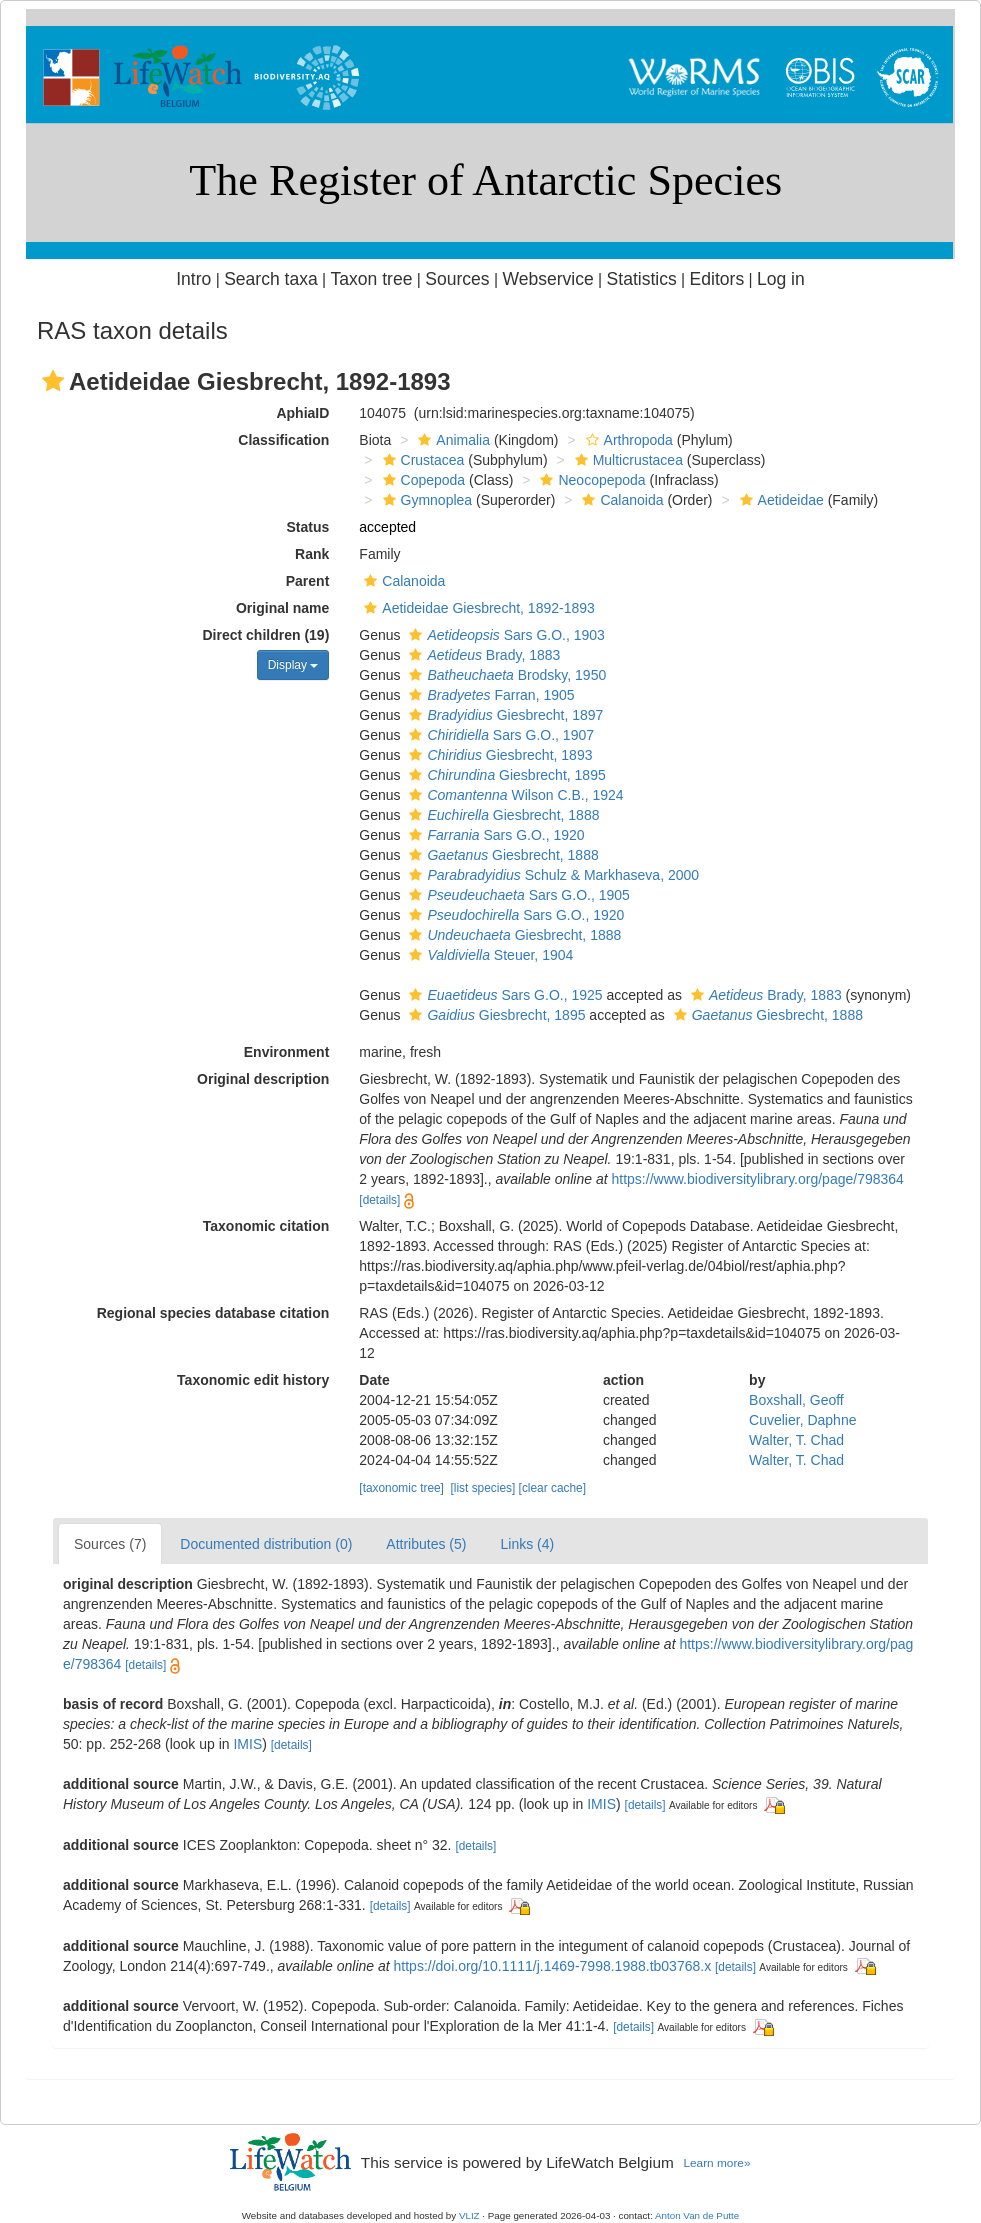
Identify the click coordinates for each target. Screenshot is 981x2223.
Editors (717, 279)
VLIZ (469, 2215)
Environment (287, 1052)
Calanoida (620, 500)
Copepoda (422, 480)
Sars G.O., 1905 (516, 895)
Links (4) (527, 1544)
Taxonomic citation (266, 1226)
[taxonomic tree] (401, 1488)
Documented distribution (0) (266, 1544)
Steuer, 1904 (488, 955)
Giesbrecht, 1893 (498, 755)
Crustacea (421, 460)
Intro (193, 279)
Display (293, 665)
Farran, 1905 (489, 695)
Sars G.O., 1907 (499, 735)
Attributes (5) (426, 1544)
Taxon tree (372, 279)
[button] (53, 381)
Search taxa (271, 279)
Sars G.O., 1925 (503, 995)
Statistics (642, 279)
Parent (308, 581)
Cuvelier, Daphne (802, 1420)
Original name (282, 608)
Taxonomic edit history (253, 1380)
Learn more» (716, 2163)
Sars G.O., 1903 (504, 635)
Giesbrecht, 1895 (504, 775)
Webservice (547, 279)
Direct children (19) (266, 635)
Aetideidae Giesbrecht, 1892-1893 (476, 608)
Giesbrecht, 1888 (501, 815)
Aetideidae (779, 500)
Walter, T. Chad (796, 1440)
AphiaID (302, 413)
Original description (263, 1079)
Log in (781, 279)
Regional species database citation (213, 1313)
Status (308, 527)
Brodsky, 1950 (505, 675)
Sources (457, 279)
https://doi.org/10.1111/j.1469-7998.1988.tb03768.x (553, 1966)
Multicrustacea (626, 460)
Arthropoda (627, 440)
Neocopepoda (590, 480)
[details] (379, 1200)
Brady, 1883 (482, 655)
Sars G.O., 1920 (494, 835)
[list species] (483, 1488)
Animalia (451, 440)
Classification (283, 440)
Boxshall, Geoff (796, 1400)
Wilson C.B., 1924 (513, 795)
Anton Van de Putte (697, 2215)
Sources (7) (110, 1544)
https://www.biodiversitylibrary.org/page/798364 (758, 1179)
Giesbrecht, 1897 (503, 715)
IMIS (247, 1744)
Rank (312, 554)
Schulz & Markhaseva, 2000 (551, 875)
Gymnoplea (425, 500)
